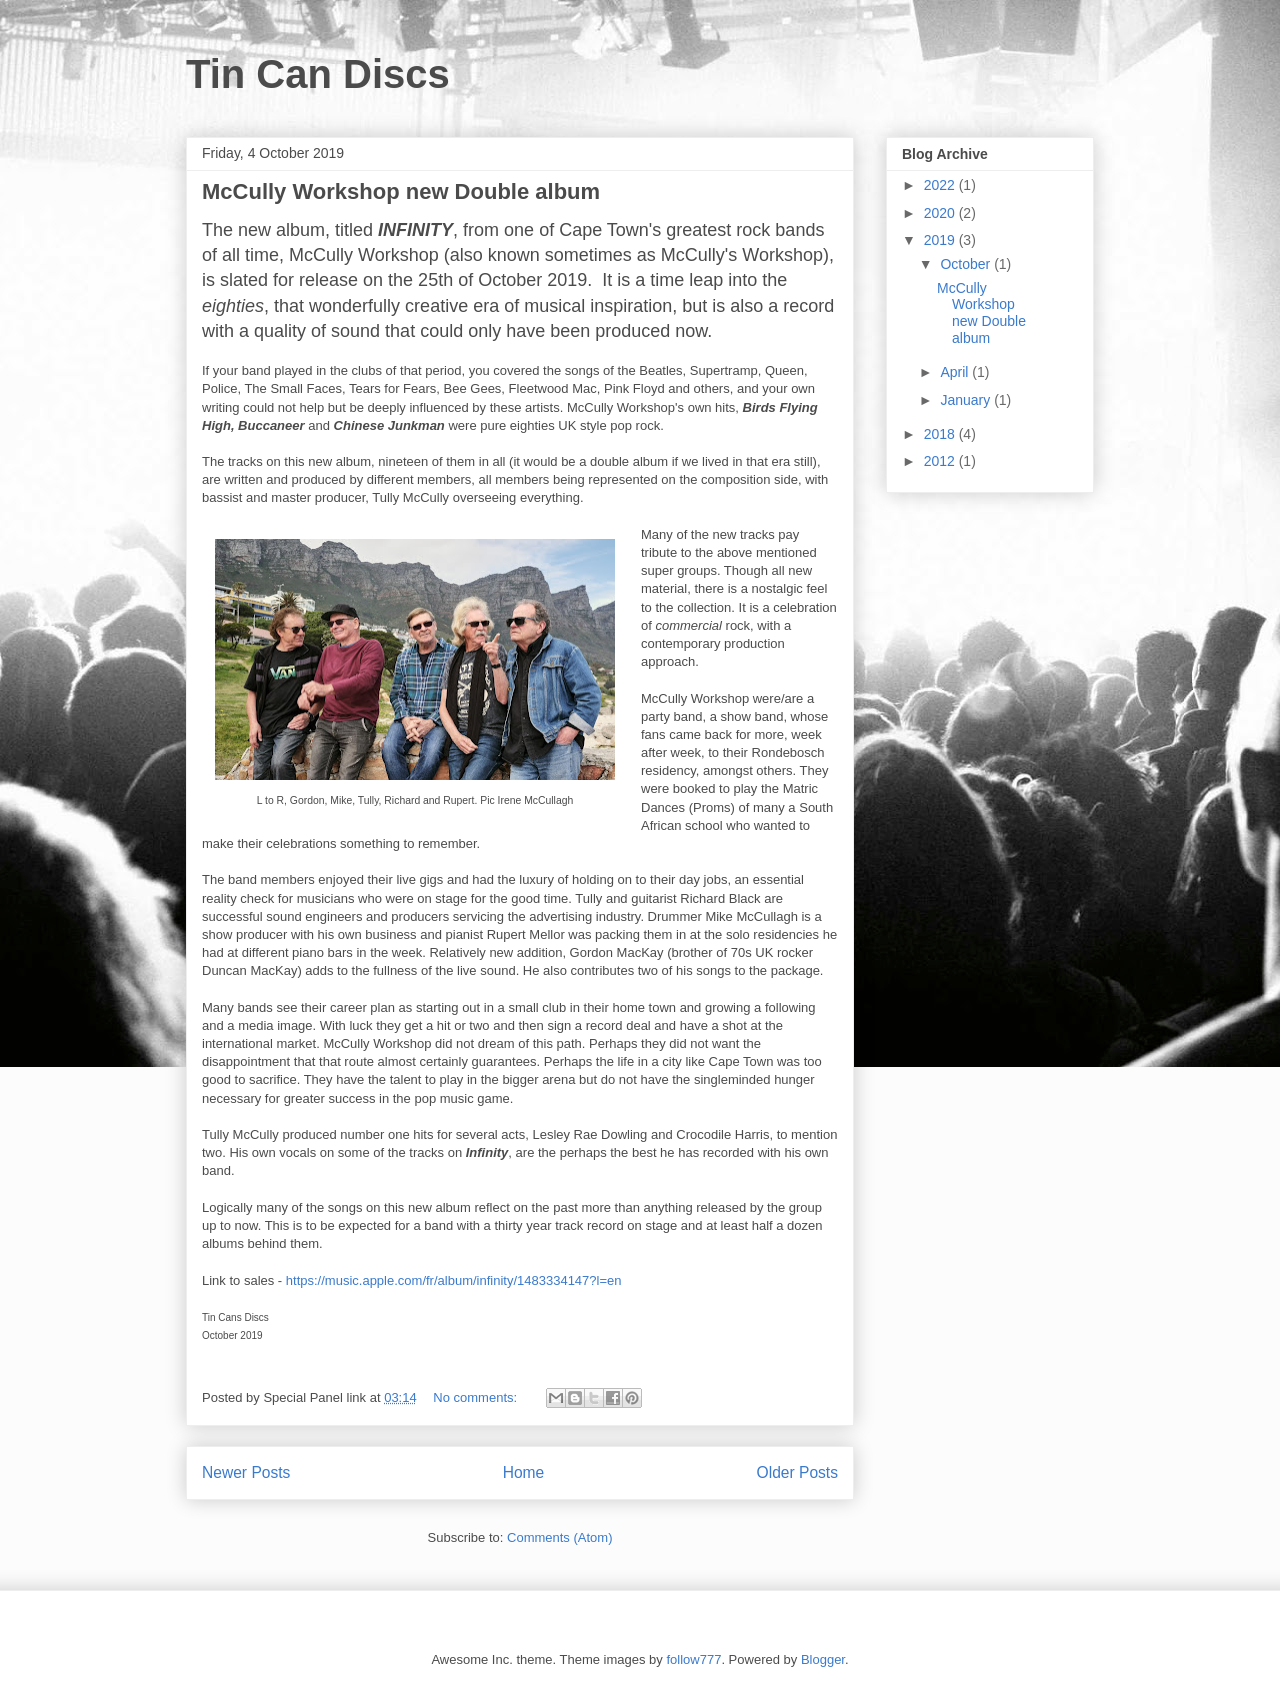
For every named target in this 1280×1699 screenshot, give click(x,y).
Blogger (823, 1659)
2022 (941, 185)
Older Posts (797, 1472)
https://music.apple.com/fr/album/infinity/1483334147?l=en (454, 1280)
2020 (941, 213)
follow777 (693, 1659)
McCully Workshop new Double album (401, 191)
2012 (941, 461)
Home (524, 1472)
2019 (941, 240)
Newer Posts (246, 1472)
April (956, 372)
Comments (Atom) (559, 1537)
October (967, 264)
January (967, 400)
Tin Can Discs (318, 74)
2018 (941, 434)
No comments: (476, 1397)
